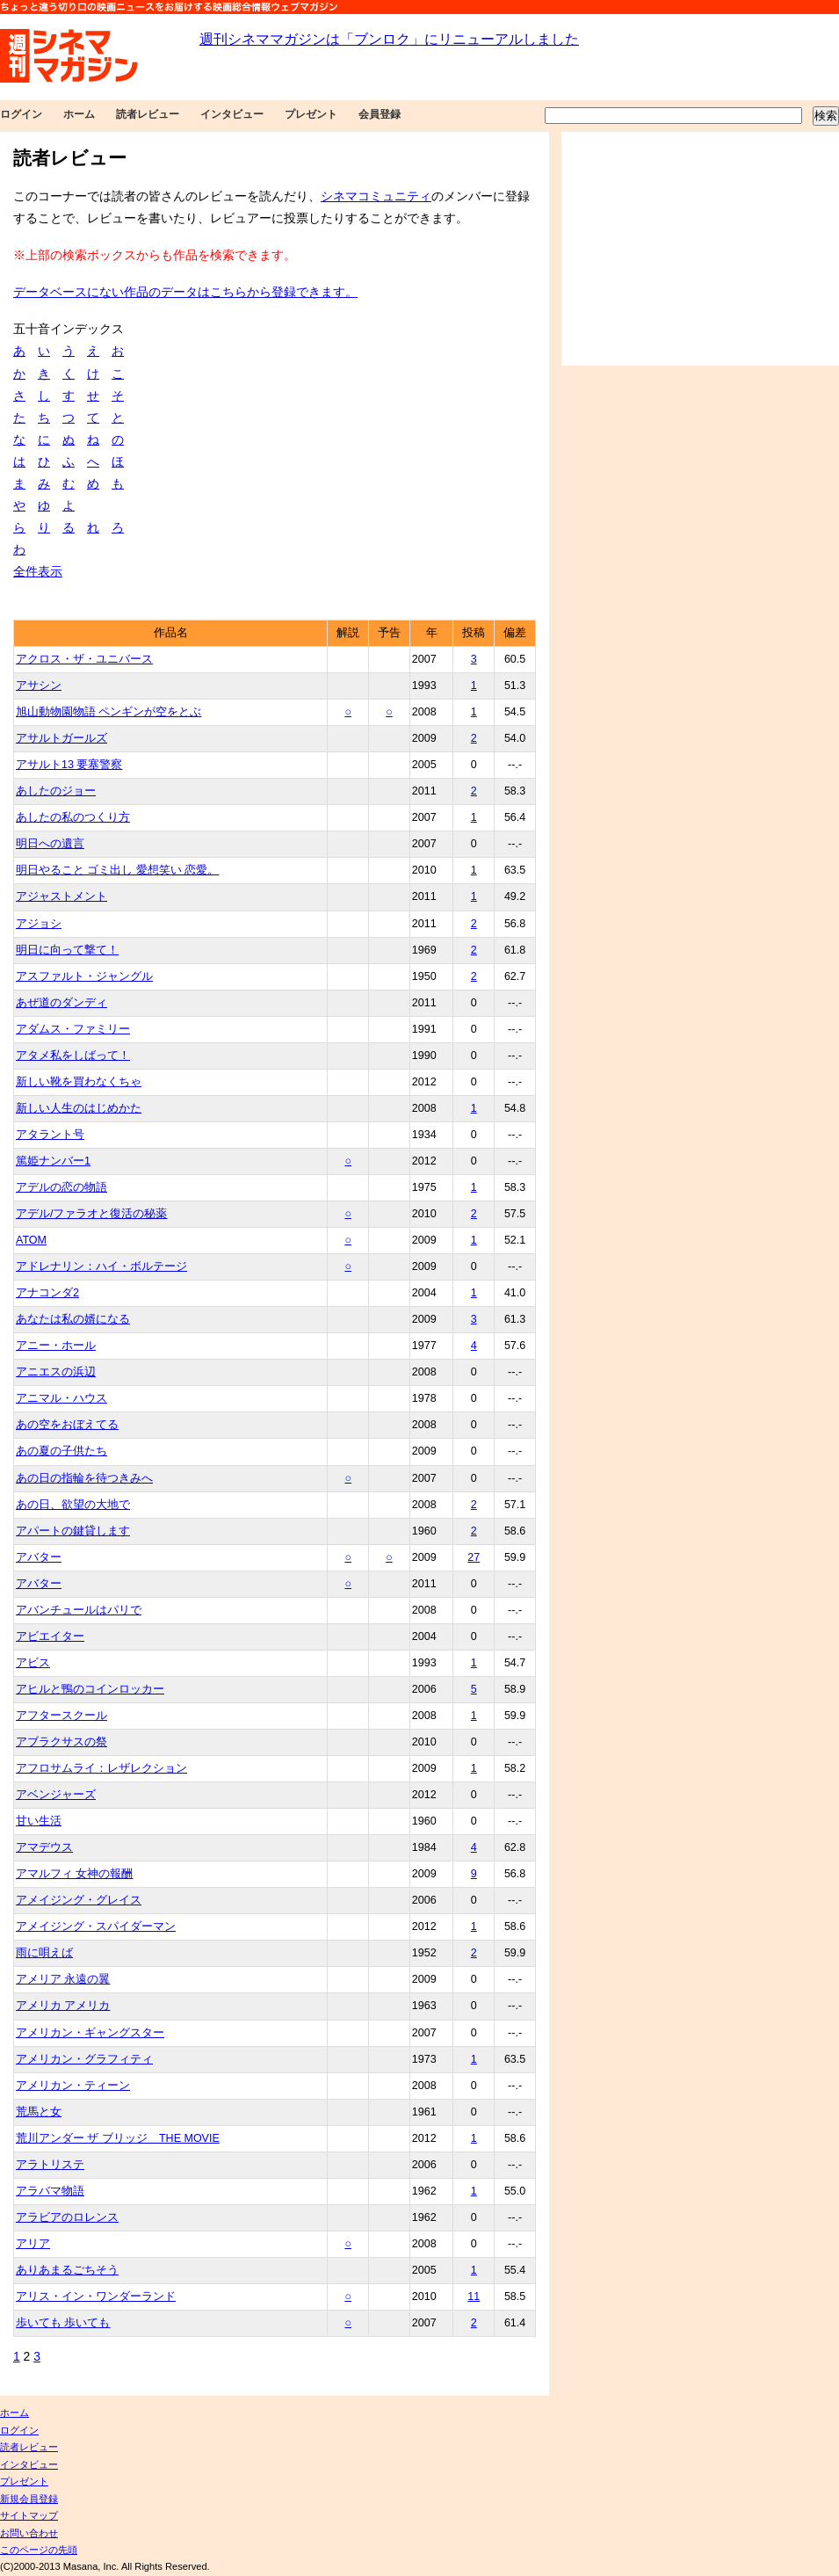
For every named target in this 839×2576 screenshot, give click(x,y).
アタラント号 (50, 1134)
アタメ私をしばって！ (73, 1055)
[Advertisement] (700, 249)
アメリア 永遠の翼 (63, 1979)
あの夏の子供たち (61, 1451)
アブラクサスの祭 (61, 1742)
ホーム (79, 114)
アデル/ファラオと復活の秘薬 (91, 1214)
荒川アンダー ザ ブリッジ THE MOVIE (118, 2138)
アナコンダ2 (47, 1293)
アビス (33, 1663)
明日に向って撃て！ (67, 950)
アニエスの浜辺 (56, 1372)
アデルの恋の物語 (61, 1187)
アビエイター (50, 1636)
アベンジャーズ (56, 1795)
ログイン (21, 114)
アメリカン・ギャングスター (90, 2033)
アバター (38, 1557)
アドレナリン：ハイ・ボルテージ (101, 1266)
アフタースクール (61, 1715)
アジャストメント (61, 896)
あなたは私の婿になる (73, 1319)
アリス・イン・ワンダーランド (96, 2296)
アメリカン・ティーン (73, 2085)
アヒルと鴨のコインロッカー (90, 1689)
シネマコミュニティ (376, 196)
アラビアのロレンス (67, 2217)
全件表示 (37, 571)
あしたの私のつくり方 (73, 817)
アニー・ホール (56, 1345)
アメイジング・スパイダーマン (96, 1926)
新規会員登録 (29, 2498)
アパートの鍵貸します (73, 1531)
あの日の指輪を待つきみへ (84, 1478)
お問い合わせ (29, 2533)
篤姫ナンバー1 (53, 1161)
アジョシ (38, 924)
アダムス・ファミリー (73, 1029)
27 (473, 1557)
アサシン (38, 685)
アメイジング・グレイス (78, 1900)
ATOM (31, 1240)
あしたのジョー (56, 791)
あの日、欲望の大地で (73, 1504)
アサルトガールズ (61, 738)
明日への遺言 (50, 844)
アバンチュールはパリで (78, 1610)
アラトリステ (50, 2165)
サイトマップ (29, 2515)
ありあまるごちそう (67, 2270)
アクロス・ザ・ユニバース (84, 659)
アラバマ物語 (50, 2191)
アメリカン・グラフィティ (84, 2059)
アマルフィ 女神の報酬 (74, 1874)
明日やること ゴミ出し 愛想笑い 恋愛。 (117, 870)
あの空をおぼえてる (67, 1425)
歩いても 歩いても (63, 2323)
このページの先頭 (38, 2549)
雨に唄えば (44, 1953)
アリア (33, 2244)
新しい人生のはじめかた (78, 1108)
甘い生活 (38, 1821)
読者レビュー (147, 114)
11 (473, 2296)
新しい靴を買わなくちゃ (78, 1082)
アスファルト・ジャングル (84, 976)
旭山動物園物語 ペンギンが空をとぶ (108, 712)
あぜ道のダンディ (61, 1003)
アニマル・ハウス (61, 1398)
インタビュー (232, 114)
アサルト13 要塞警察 (69, 764)
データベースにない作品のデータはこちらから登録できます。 (185, 292)
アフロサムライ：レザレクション (101, 1768)
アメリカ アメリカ (63, 2005)
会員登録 (379, 114)
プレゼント (311, 114)
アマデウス (44, 1847)
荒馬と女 (38, 2112)
